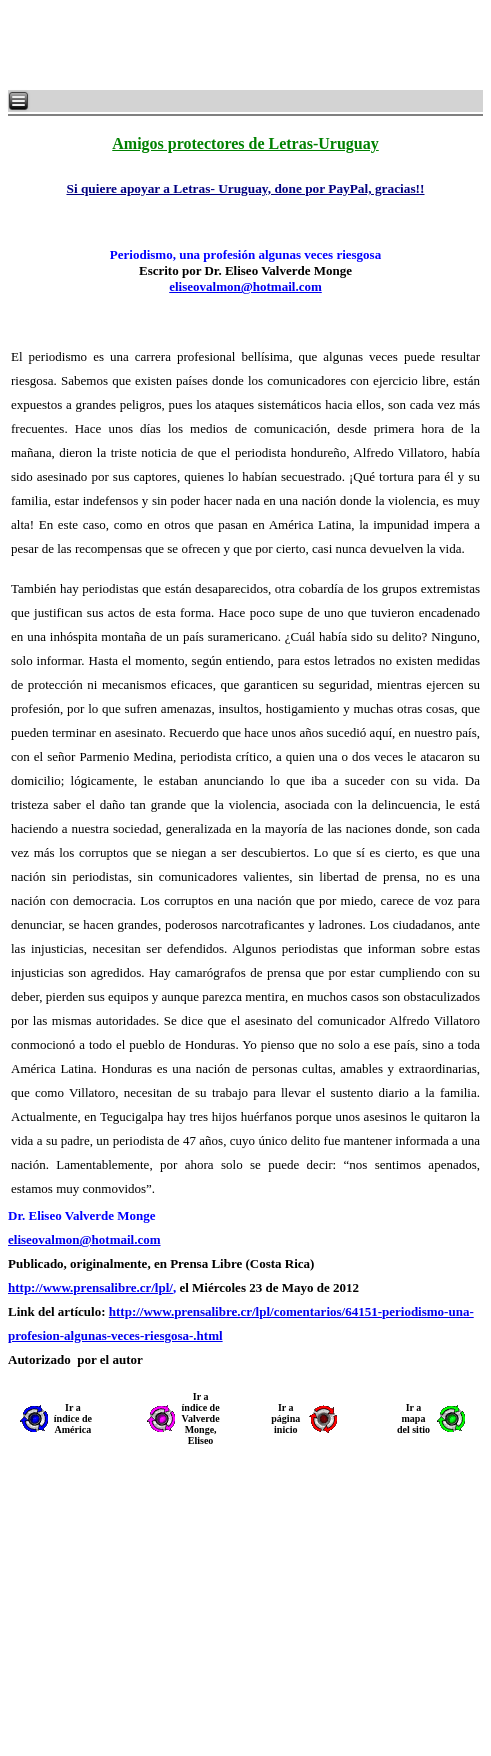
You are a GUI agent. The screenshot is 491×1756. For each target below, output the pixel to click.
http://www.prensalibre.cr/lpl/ (90, 1287)
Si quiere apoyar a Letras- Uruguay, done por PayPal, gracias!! (245, 188)
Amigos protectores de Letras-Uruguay (245, 143)
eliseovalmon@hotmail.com (245, 286)
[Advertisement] (250, 45)
